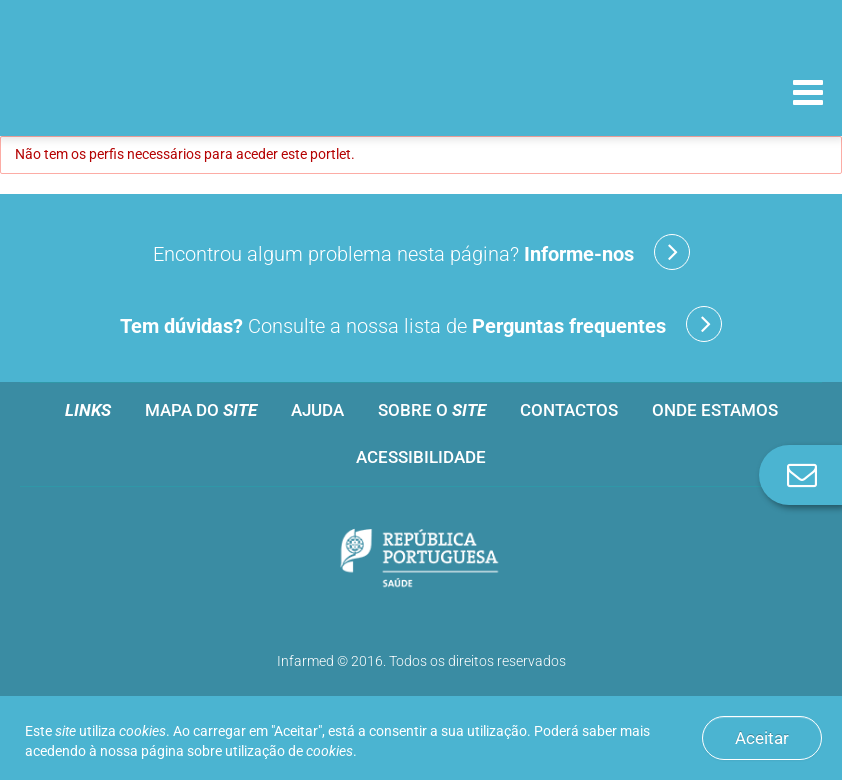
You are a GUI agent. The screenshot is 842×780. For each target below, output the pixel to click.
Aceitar (762, 738)
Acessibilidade (421, 457)
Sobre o (432, 410)
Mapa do (201, 410)
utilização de (289, 751)
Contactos (569, 410)
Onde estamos (715, 410)
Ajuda (317, 410)
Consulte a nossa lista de (421, 324)
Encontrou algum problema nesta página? (421, 252)
